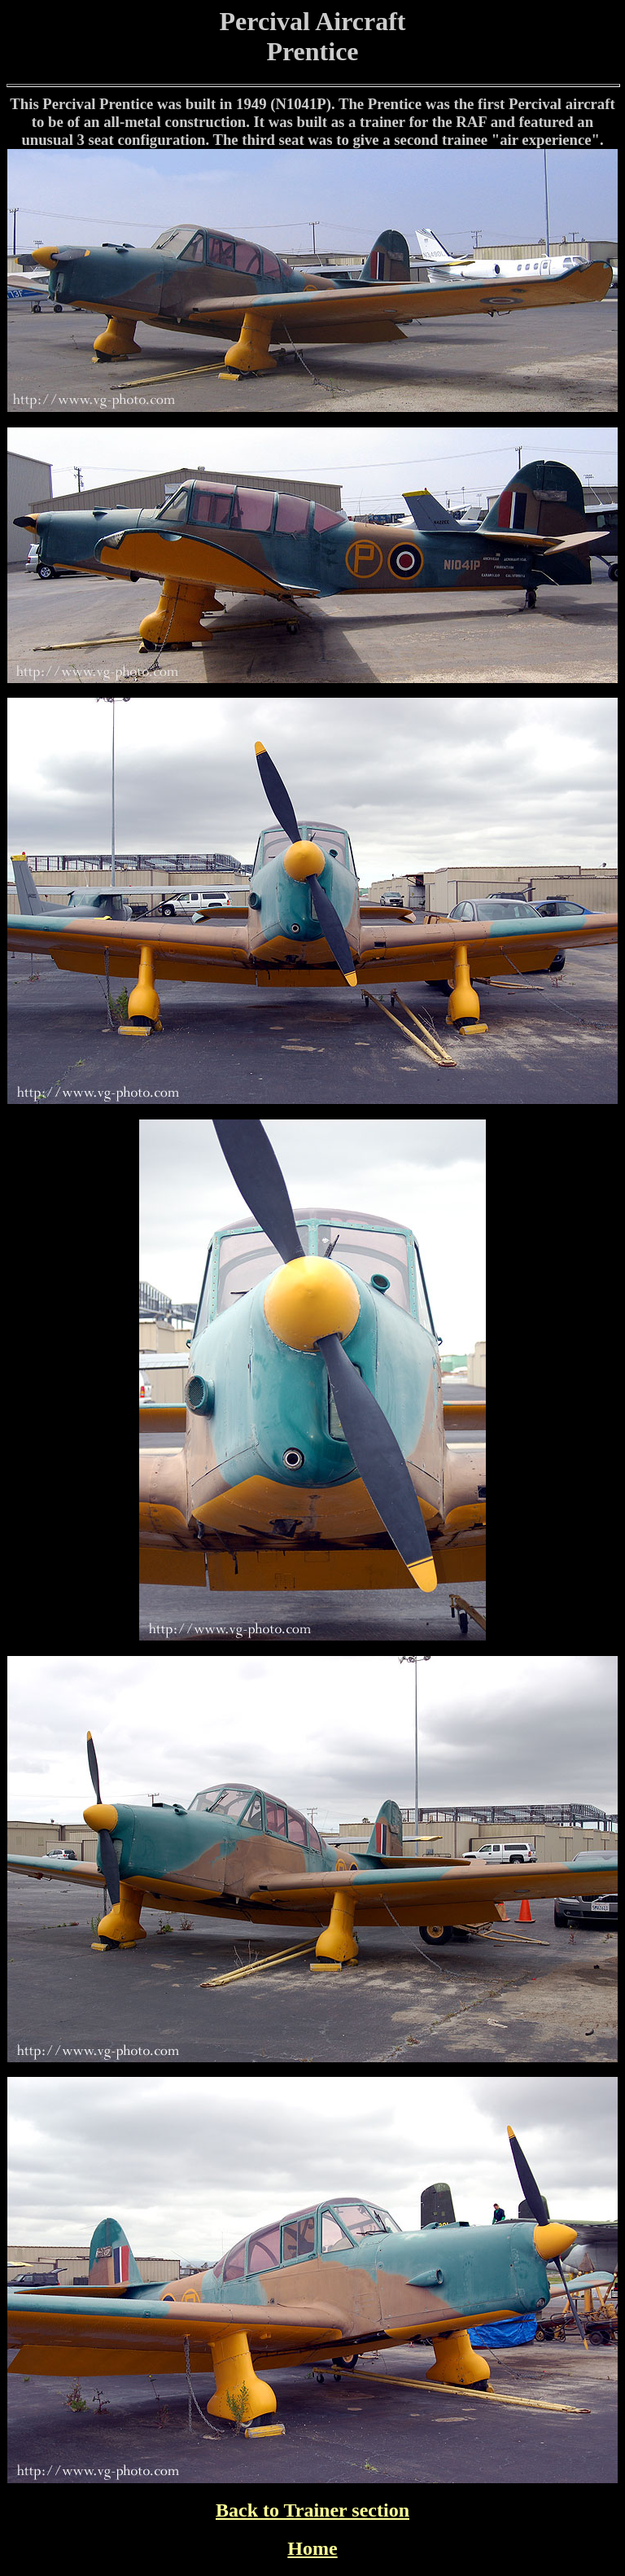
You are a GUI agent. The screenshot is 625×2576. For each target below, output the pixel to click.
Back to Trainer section (312, 2510)
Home (312, 2548)
